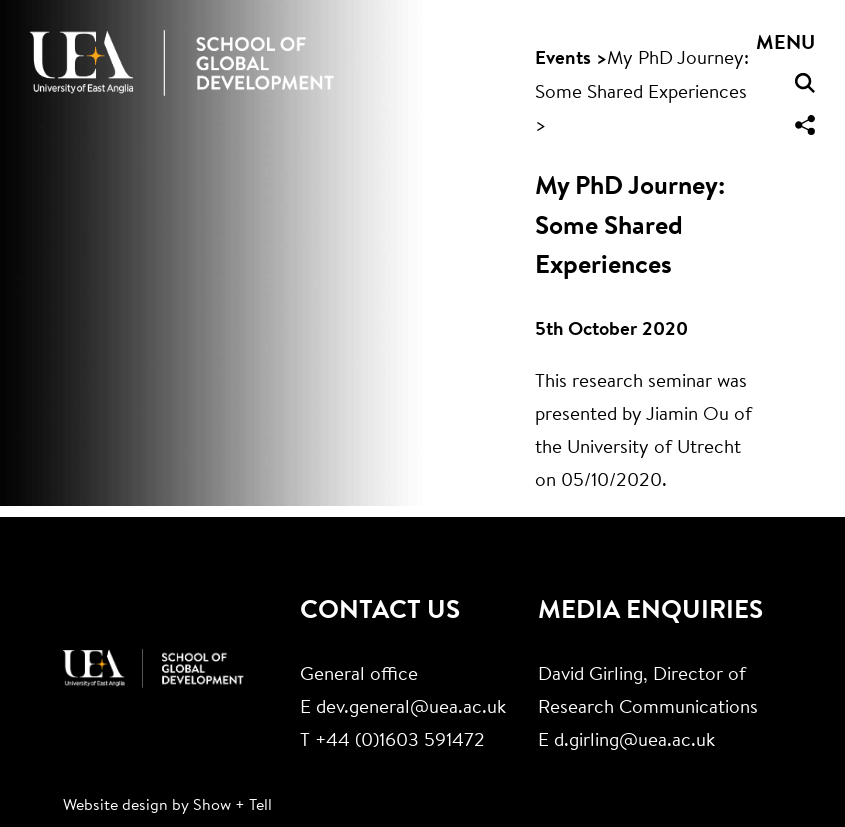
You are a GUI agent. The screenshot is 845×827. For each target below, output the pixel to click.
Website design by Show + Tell (167, 806)
